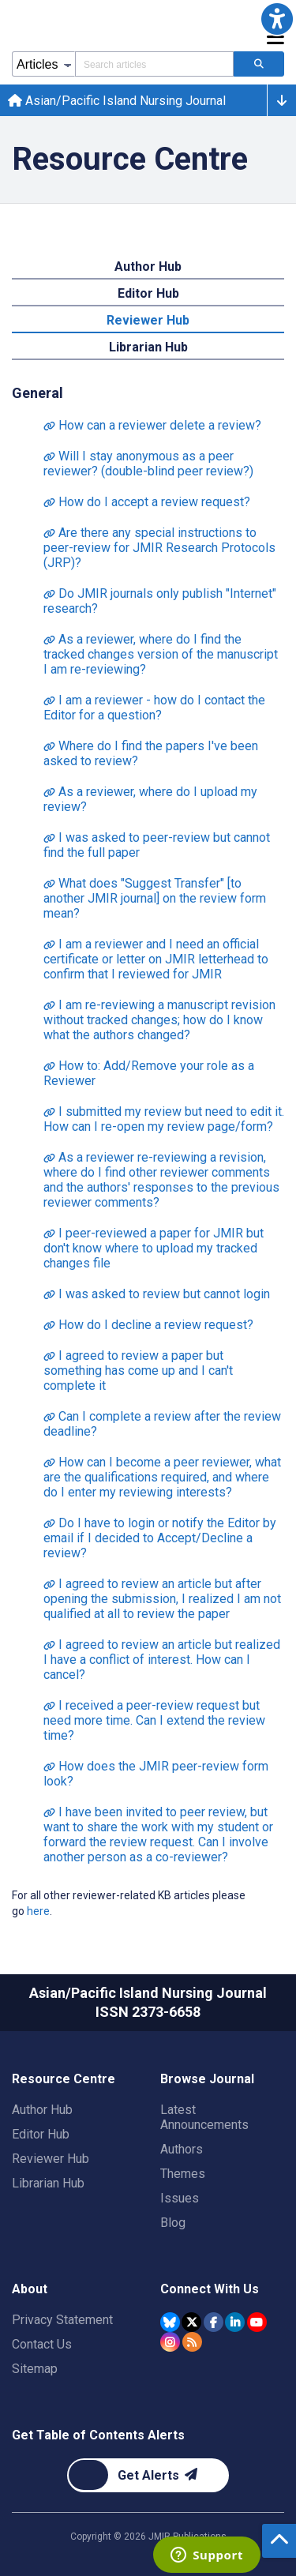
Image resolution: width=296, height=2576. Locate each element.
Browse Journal (207, 2078)
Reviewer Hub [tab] (148, 320)
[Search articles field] (154, 64)
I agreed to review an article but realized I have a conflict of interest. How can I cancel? (161, 1659)
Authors (181, 2149)
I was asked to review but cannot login (156, 1293)
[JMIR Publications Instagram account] (170, 2342)
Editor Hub (40, 2134)
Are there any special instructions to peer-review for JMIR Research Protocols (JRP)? (159, 547)
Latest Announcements (204, 2117)
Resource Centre (63, 2078)
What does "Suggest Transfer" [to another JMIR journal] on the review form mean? (154, 898)
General (37, 393)
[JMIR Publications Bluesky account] (170, 2322)
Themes (182, 2173)
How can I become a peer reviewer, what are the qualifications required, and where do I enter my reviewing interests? (162, 1477)
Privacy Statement (62, 2319)
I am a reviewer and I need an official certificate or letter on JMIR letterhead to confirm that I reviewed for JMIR (155, 959)
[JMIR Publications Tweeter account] (191, 2322)
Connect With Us (209, 2288)
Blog (172, 2222)
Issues (179, 2198)
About (29, 2288)
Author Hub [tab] (148, 266)
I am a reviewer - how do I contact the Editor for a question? (154, 708)
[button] (277, 19)
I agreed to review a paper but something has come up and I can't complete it (138, 1370)
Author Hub (42, 2109)
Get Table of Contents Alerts (98, 2435)
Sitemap (35, 2368)
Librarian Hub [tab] (148, 347)
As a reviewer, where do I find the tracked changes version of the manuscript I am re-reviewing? (160, 654)
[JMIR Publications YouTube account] (257, 2322)
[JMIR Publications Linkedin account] (235, 2322)
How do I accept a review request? (146, 501)
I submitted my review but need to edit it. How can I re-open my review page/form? (163, 1119)
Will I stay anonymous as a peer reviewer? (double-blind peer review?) (148, 464)
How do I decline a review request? (148, 1324)
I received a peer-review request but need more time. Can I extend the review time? (154, 1720)
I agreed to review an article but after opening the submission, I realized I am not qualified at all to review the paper (162, 1598)
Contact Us (42, 2344)
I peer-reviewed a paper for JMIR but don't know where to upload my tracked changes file (153, 1248)
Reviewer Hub (50, 2158)
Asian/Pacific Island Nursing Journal (117, 100)
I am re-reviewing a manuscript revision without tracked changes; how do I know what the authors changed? (159, 1019)
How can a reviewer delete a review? (152, 425)
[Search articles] (259, 64)
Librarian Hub (48, 2183)
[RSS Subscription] (192, 2342)
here (38, 1911)
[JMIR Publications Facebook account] (213, 2322)
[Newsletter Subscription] (148, 2475)
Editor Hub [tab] (148, 293)
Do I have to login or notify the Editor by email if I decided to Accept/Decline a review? (159, 1537)
